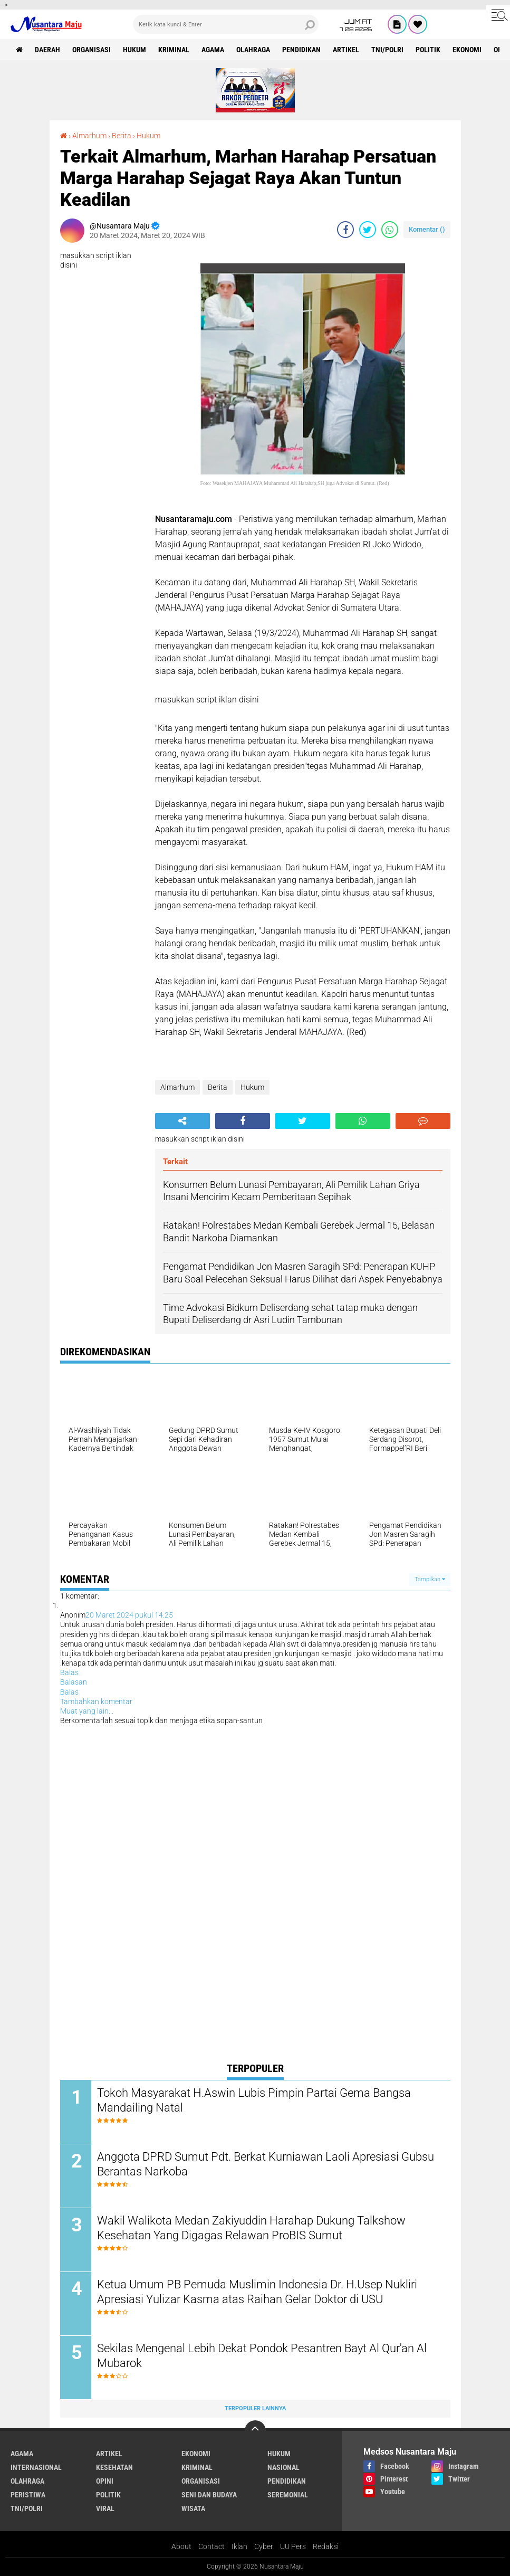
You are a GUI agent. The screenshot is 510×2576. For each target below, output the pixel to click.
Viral (105, 2508)
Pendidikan (301, 49)
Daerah (47, 49)
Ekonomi (467, 49)
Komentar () (427, 229)
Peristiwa (28, 2495)
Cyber (263, 2546)
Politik (428, 49)
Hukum (134, 49)
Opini (104, 2481)
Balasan (73, 1682)
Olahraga (253, 49)
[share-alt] (182, 1121)
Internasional (36, 2467)
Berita (121, 135)
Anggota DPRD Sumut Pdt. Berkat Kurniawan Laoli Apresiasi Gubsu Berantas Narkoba (265, 2164)
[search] (226, 24)
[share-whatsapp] (389, 229)
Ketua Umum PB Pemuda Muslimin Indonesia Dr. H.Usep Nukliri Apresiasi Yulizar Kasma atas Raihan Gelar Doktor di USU (257, 2292)
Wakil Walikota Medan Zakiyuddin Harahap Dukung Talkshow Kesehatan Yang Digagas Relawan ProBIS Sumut (251, 2228)
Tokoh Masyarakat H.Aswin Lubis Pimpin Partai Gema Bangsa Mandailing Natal (254, 2100)
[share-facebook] (345, 229)
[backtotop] (255, 2430)
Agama (212, 49)
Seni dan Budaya (209, 2495)
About (181, 2546)
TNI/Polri (387, 49)
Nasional (283, 2467)
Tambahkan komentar (96, 1701)
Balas (69, 1672)
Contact (211, 2546)
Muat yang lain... (86, 1711)
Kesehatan (114, 2467)
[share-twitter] (367, 229)
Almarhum (89, 135)
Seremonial (287, 2495)
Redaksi (326, 2546)
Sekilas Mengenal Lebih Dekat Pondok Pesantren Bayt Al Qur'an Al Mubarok (262, 2356)
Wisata (193, 2508)
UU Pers (293, 2546)
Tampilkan (430, 1579)
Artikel (346, 49)
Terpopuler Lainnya (255, 2408)
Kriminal (173, 49)
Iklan (239, 2546)
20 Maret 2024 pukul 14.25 (129, 1615)
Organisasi (91, 49)
